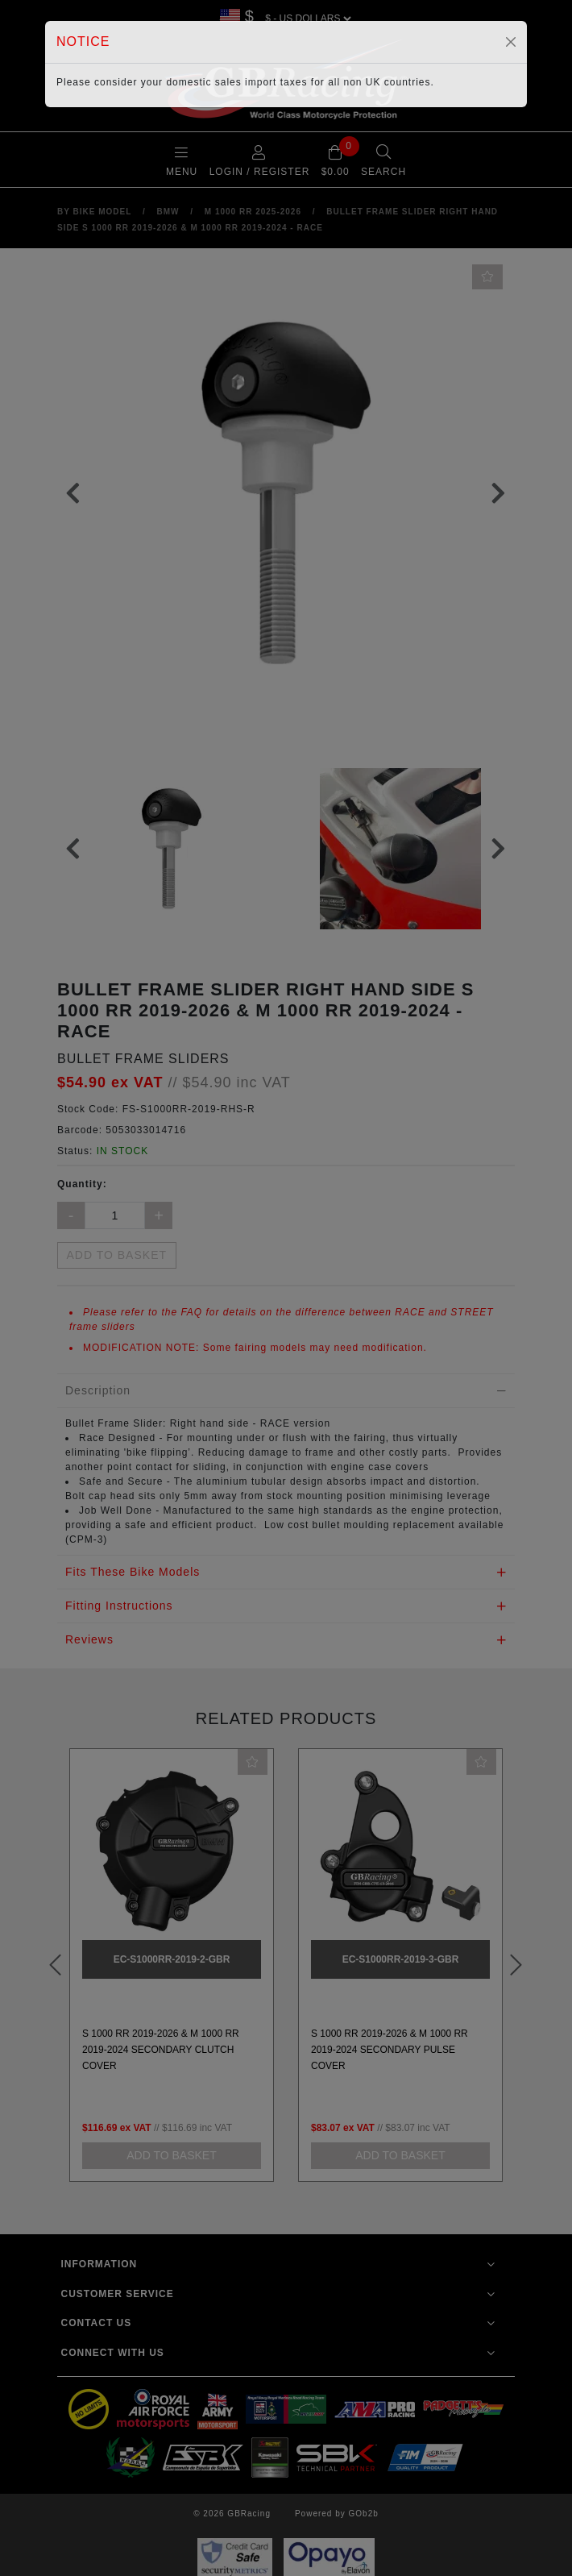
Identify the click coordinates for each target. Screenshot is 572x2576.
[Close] (510, 41)
